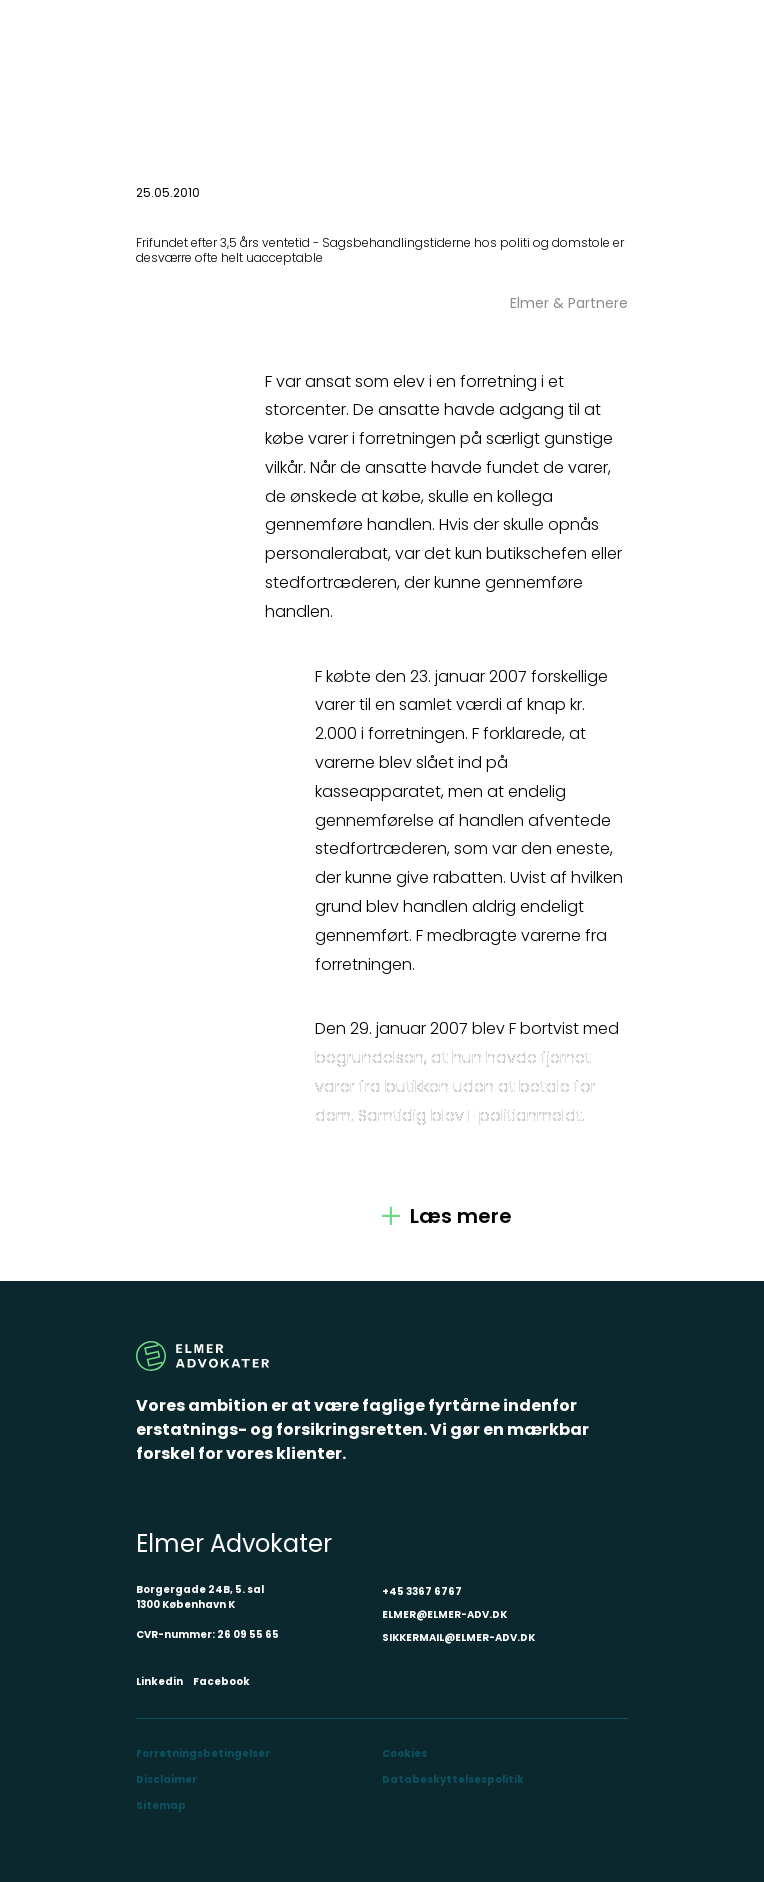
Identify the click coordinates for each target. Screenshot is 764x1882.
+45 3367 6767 (422, 1591)
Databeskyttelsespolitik (453, 1779)
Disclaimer (166, 1779)
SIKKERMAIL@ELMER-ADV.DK (458, 1637)
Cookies (404, 1753)
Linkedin (159, 1681)
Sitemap (161, 1805)
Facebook (221, 1681)
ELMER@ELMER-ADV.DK (444, 1614)
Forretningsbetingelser (203, 1753)
